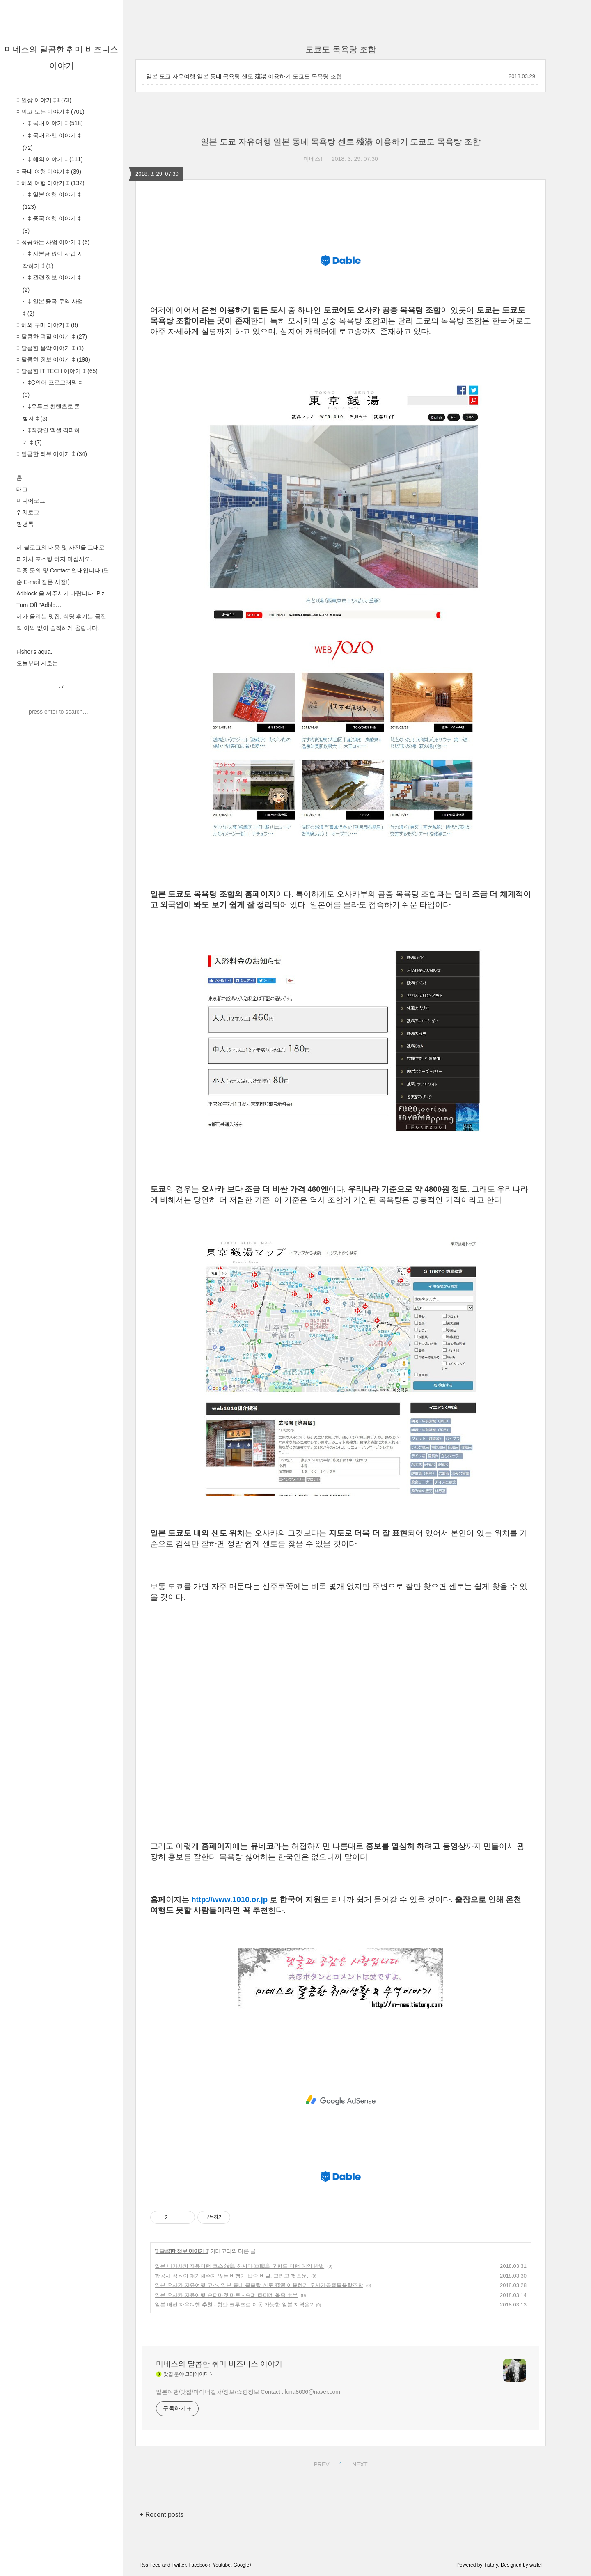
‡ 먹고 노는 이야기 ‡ (50, 111)
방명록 (25, 523)
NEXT (358, 2463)
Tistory (491, 2565)
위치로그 (27, 512)
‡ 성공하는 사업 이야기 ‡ (52, 242)
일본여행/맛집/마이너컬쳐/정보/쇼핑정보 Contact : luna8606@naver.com (248, 2391)
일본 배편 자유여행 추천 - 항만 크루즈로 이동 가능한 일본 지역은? (234, 2304)
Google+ (243, 2565)
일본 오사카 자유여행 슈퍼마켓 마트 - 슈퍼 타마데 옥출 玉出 (226, 2295)
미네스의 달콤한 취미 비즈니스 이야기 (219, 2364)
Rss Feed (150, 2565)
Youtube (222, 2565)
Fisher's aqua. (34, 651)
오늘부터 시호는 (37, 663)
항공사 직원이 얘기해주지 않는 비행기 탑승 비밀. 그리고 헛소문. (231, 2276)
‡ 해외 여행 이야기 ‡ (50, 183)
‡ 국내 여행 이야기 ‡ (48, 171)
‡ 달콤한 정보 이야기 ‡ (53, 359)
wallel (535, 2565)
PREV (320, 2463)
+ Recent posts (161, 2514)
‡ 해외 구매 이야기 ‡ (47, 325)
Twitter (179, 2565)
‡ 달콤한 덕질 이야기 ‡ (51, 336)
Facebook (199, 2565)
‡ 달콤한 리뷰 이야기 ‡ (51, 454)
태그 (22, 489)
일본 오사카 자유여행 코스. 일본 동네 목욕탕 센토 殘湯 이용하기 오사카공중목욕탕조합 (259, 2285)
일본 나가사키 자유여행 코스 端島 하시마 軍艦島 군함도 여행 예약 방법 (239, 2266)
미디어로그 (30, 500)
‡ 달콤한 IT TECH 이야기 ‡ (57, 371)
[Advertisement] (340, 2100)
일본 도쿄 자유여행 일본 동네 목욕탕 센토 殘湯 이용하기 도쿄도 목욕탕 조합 (244, 76)
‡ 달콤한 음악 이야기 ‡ (50, 348)
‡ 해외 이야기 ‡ (54, 159)
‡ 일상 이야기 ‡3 (43, 100)
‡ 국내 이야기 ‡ (54, 123)
